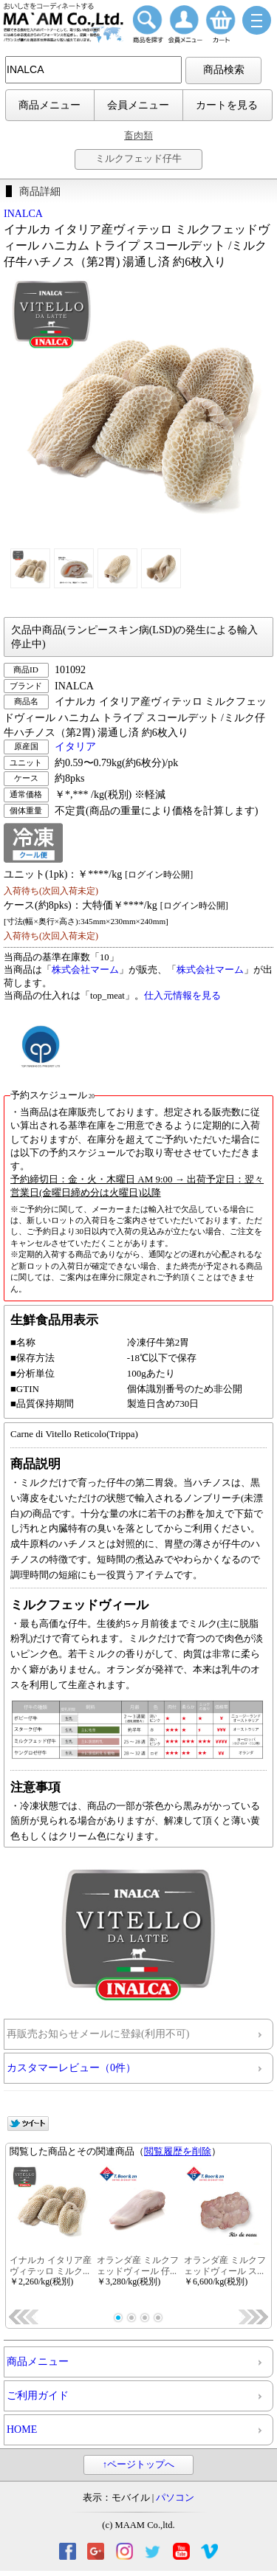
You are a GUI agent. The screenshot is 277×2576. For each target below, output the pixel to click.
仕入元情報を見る (182, 996)
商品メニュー (49, 105)
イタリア (75, 746)
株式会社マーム (85, 970)
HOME (22, 2429)
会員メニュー (138, 105)
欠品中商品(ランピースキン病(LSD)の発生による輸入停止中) (134, 637)
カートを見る (227, 105)
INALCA (23, 213)
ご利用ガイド (38, 2395)
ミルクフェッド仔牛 (138, 159)
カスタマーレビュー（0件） (71, 2067)
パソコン (175, 2498)
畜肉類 (138, 135)
